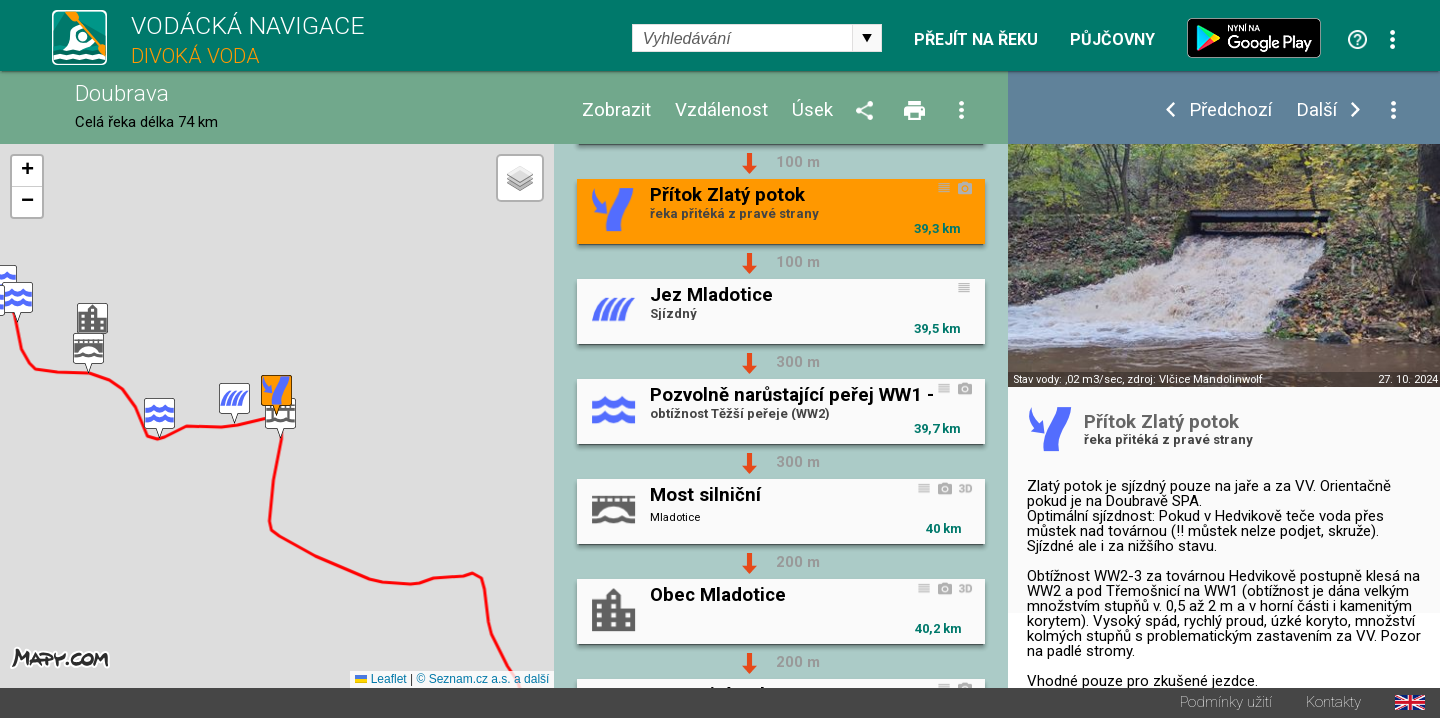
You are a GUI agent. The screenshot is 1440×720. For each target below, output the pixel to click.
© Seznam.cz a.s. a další (482, 681)
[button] (280, 419)
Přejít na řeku (976, 40)
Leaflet (380, 681)
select (867, 38)
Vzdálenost (721, 110)
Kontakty (1333, 704)
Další (1316, 110)
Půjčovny (1112, 40)
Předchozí (1230, 110)
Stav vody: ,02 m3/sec (1067, 379)
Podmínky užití (1226, 704)
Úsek (812, 110)
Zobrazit (616, 110)
